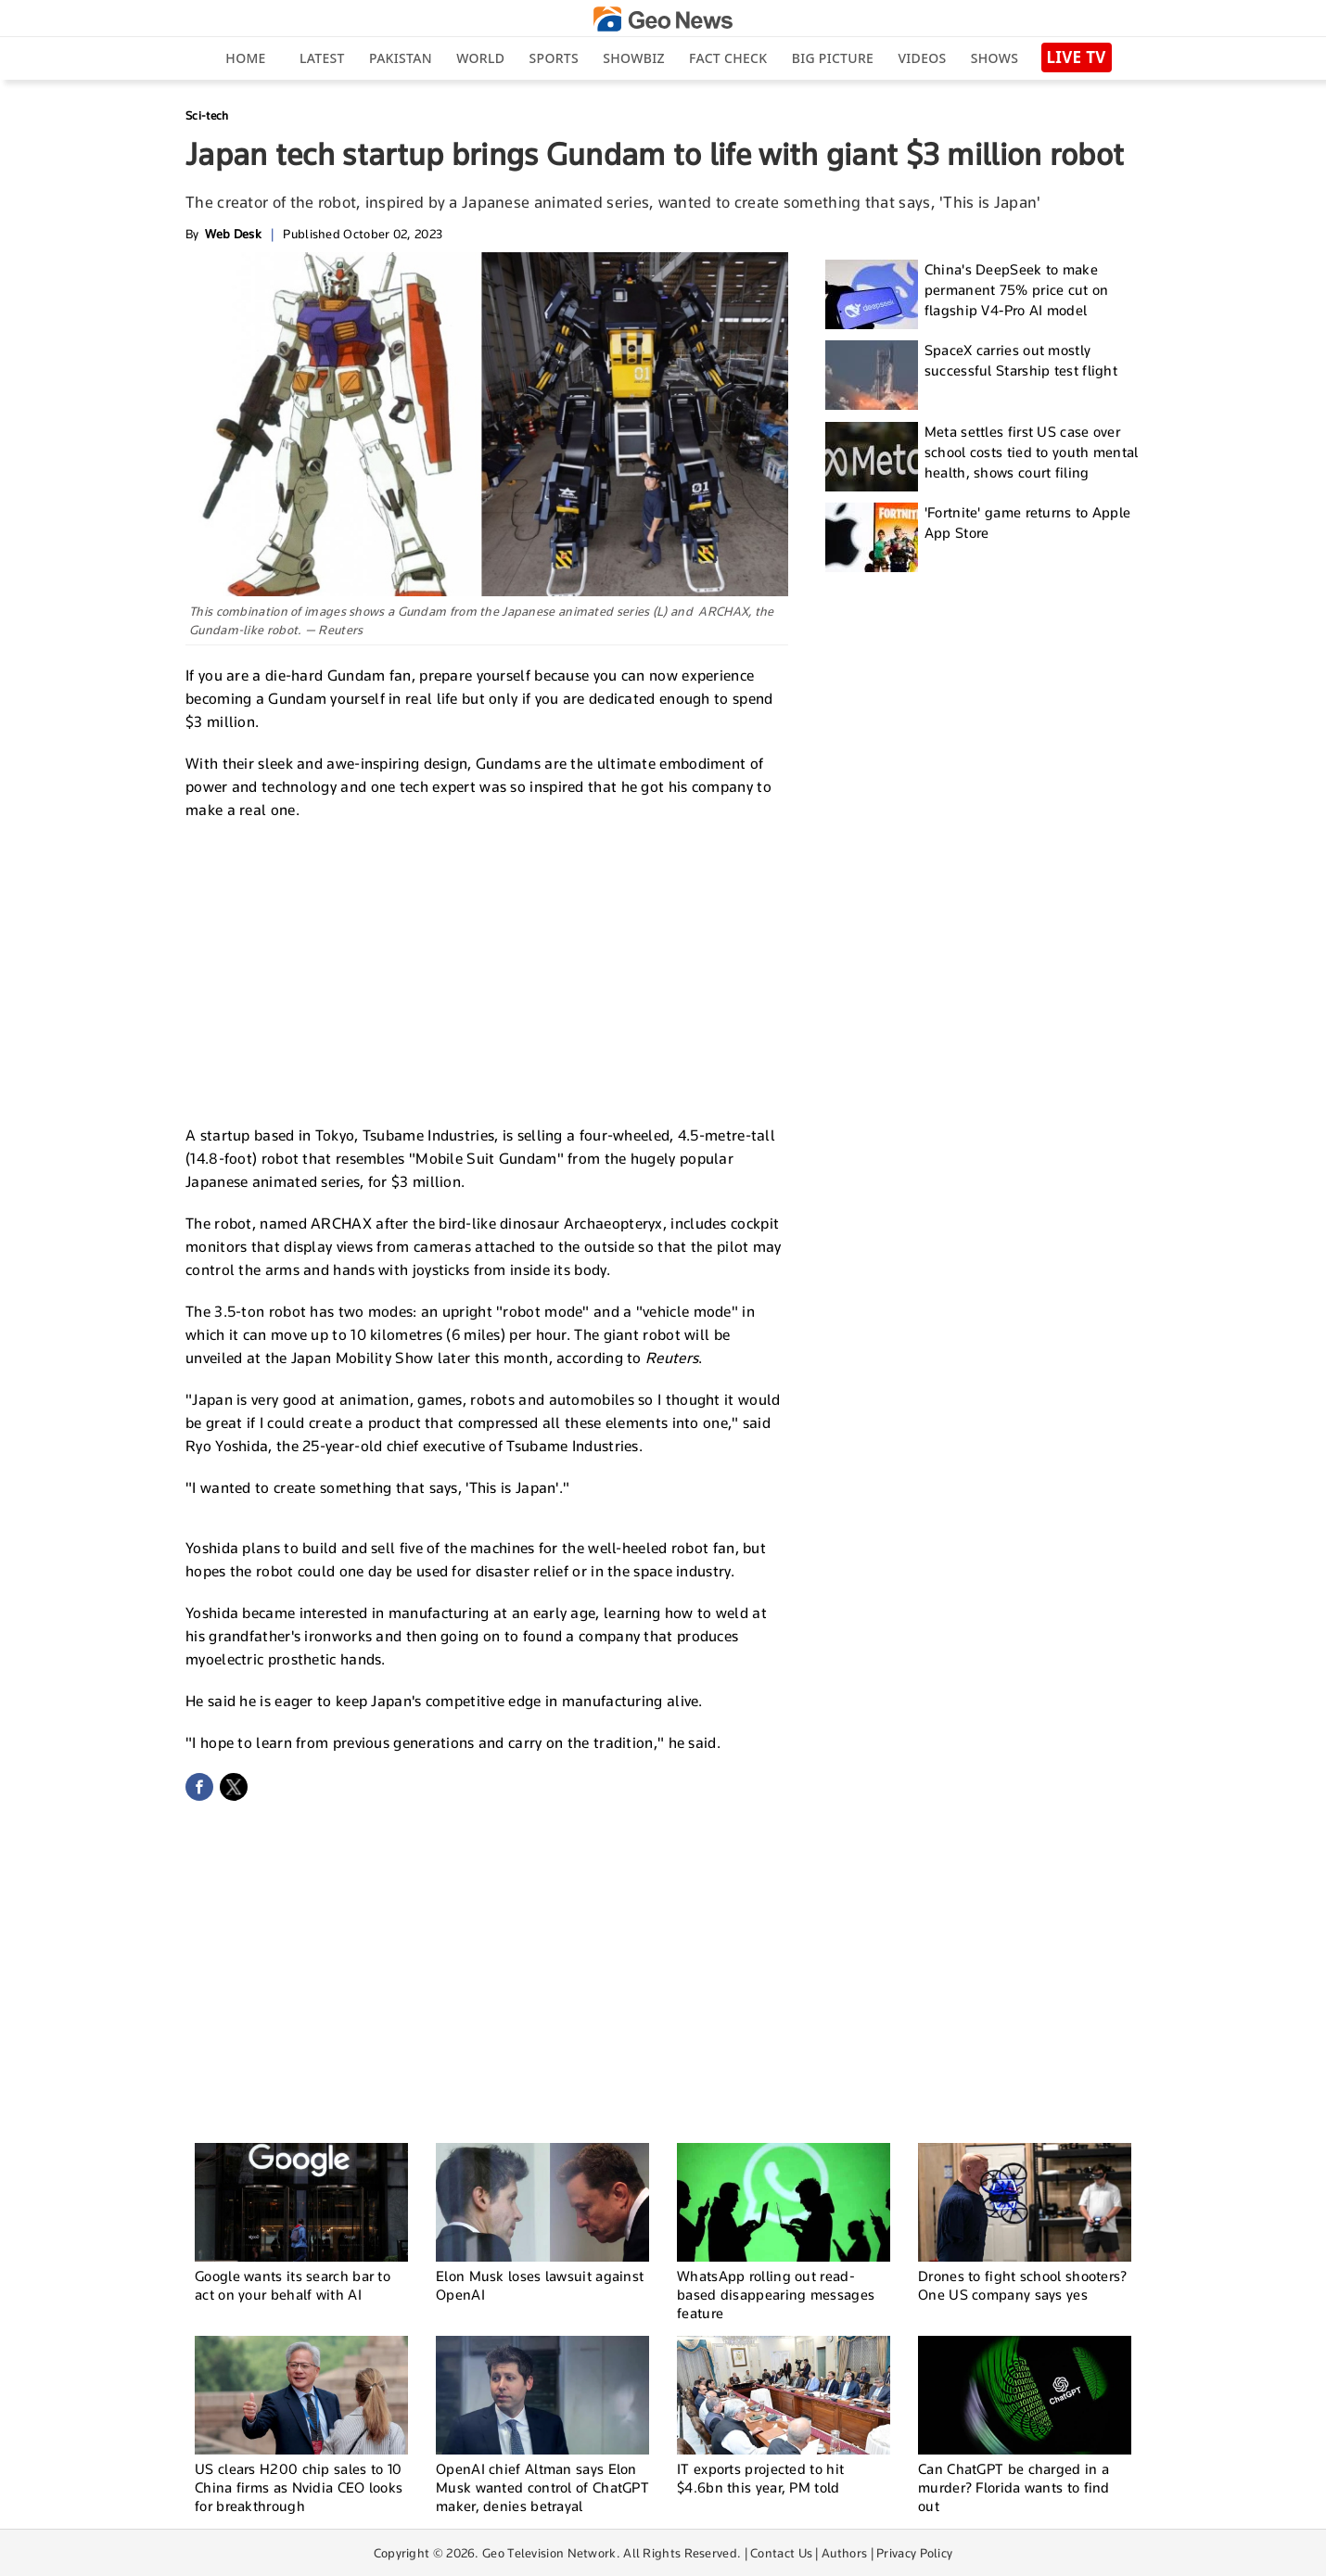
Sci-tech (206, 115)
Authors (844, 2552)
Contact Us (781, 2552)
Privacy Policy (914, 2552)
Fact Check (728, 58)
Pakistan (400, 58)
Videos (922, 58)
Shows (994, 58)
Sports (554, 58)
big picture (832, 58)
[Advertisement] (487, 970)
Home (245, 58)
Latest (322, 58)
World (480, 58)
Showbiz (633, 58)
